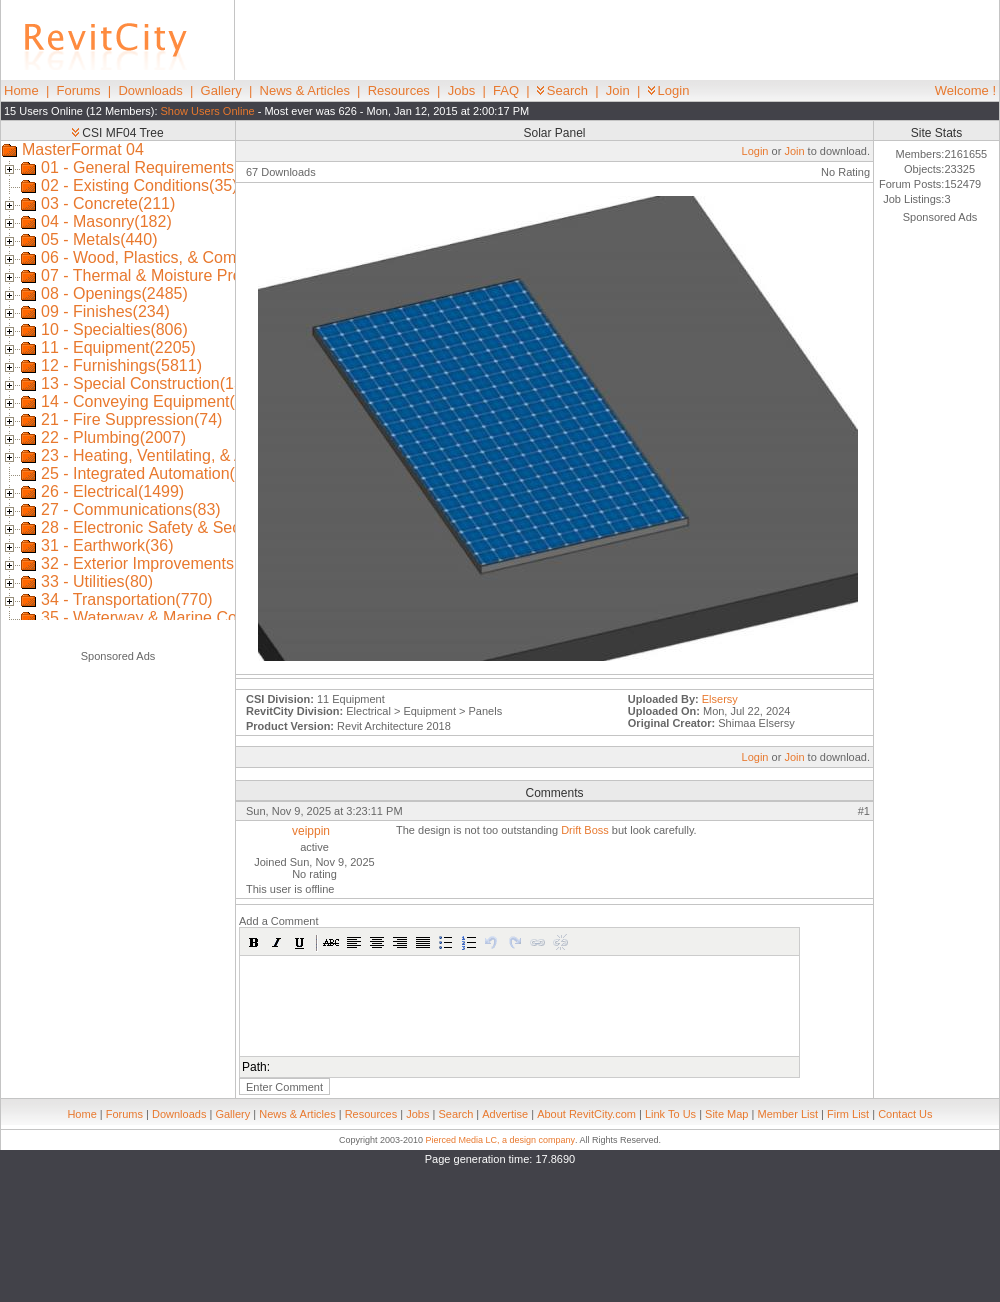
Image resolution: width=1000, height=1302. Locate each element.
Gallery (221, 90)
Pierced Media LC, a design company (500, 1140)
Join (618, 90)
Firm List (848, 1114)
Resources (399, 90)
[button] (254, 942)
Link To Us (670, 1114)
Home (21, 90)
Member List (787, 1114)
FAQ (506, 90)
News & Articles (305, 90)
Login (669, 90)
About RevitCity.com (586, 1114)
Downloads (150, 90)
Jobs (461, 90)
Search (562, 90)
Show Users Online (208, 111)
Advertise (505, 1114)
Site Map (726, 1114)
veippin (311, 831)
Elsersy (720, 699)
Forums (79, 90)
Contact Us (905, 1114)
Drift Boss (585, 830)
